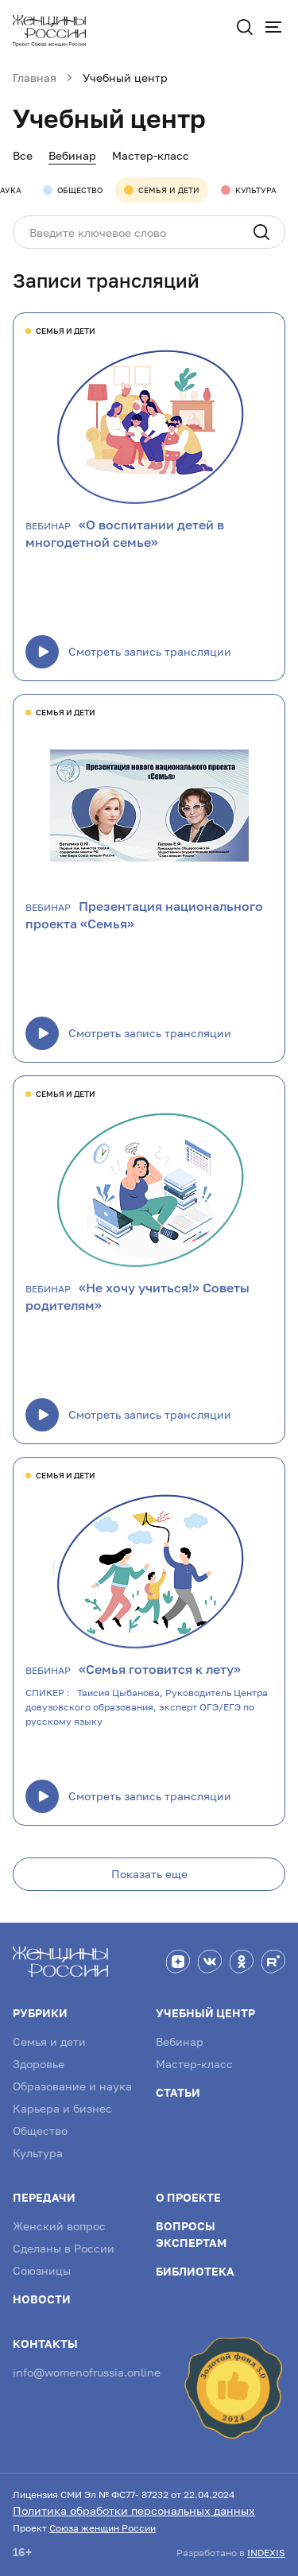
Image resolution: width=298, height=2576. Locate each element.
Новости (42, 2299)
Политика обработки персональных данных (134, 2510)
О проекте (188, 2197)
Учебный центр (205, 2013)
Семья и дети (168, 190)
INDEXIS (266, 2553)
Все (23, 155)
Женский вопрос (59, 2226)
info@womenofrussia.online (87, 2372)
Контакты (45, 2343)
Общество (80, 190)
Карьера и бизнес (62, 2108)
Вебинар (72, 155)
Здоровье (38, 2063)
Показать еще (149, 1874)
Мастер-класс (150, 155)
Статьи (178, 2092)
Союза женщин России (102, 2528)
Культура (256, 190)
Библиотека (195, 2271)
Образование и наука (72, 2086)
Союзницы (42, 2270)
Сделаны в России (63, 2248)
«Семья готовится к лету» (160, 1669)
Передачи (44, 2197)
